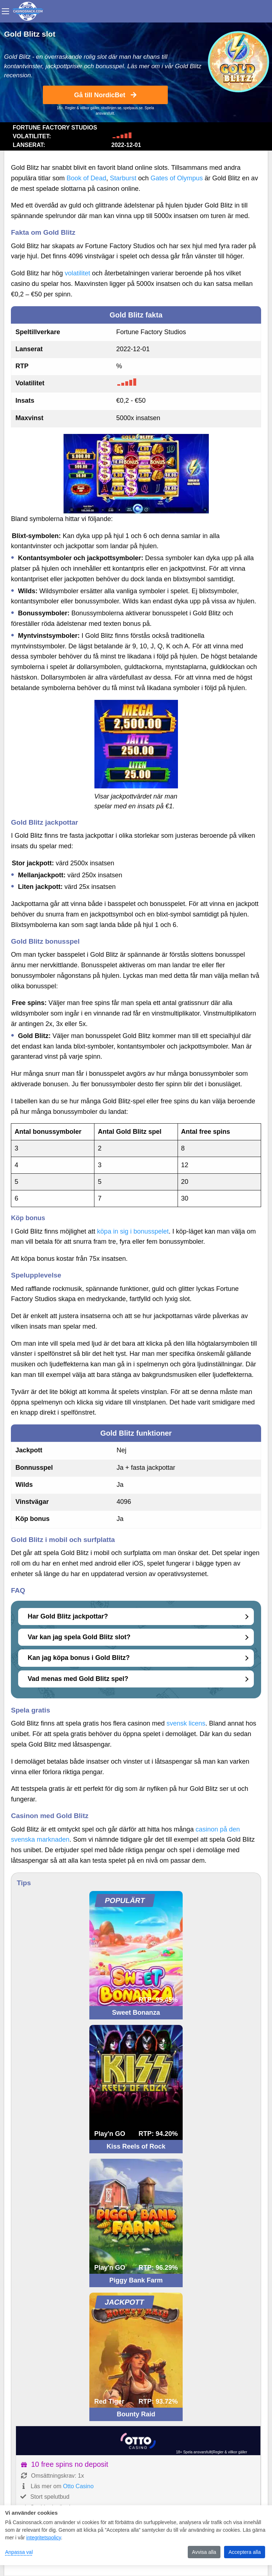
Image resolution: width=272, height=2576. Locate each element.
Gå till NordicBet (105, 95)
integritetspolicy (43, 2537)
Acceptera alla (244, 2552)
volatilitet (77, 273)
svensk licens (185, 1723)
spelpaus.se (132, 108)
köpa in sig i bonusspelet (133, 1231)
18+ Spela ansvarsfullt (194, 2452)
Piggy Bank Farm (136, 2280)
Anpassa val (19, 2552)
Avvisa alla (204, 2552)
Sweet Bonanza (136, 2012)
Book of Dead (86, 178)
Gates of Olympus (176, 178)
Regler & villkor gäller (81, 108)
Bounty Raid (136, 2414)
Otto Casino (78, 2486)
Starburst (123, 178)
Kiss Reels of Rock (135, 2146)
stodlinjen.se (111, 108)
